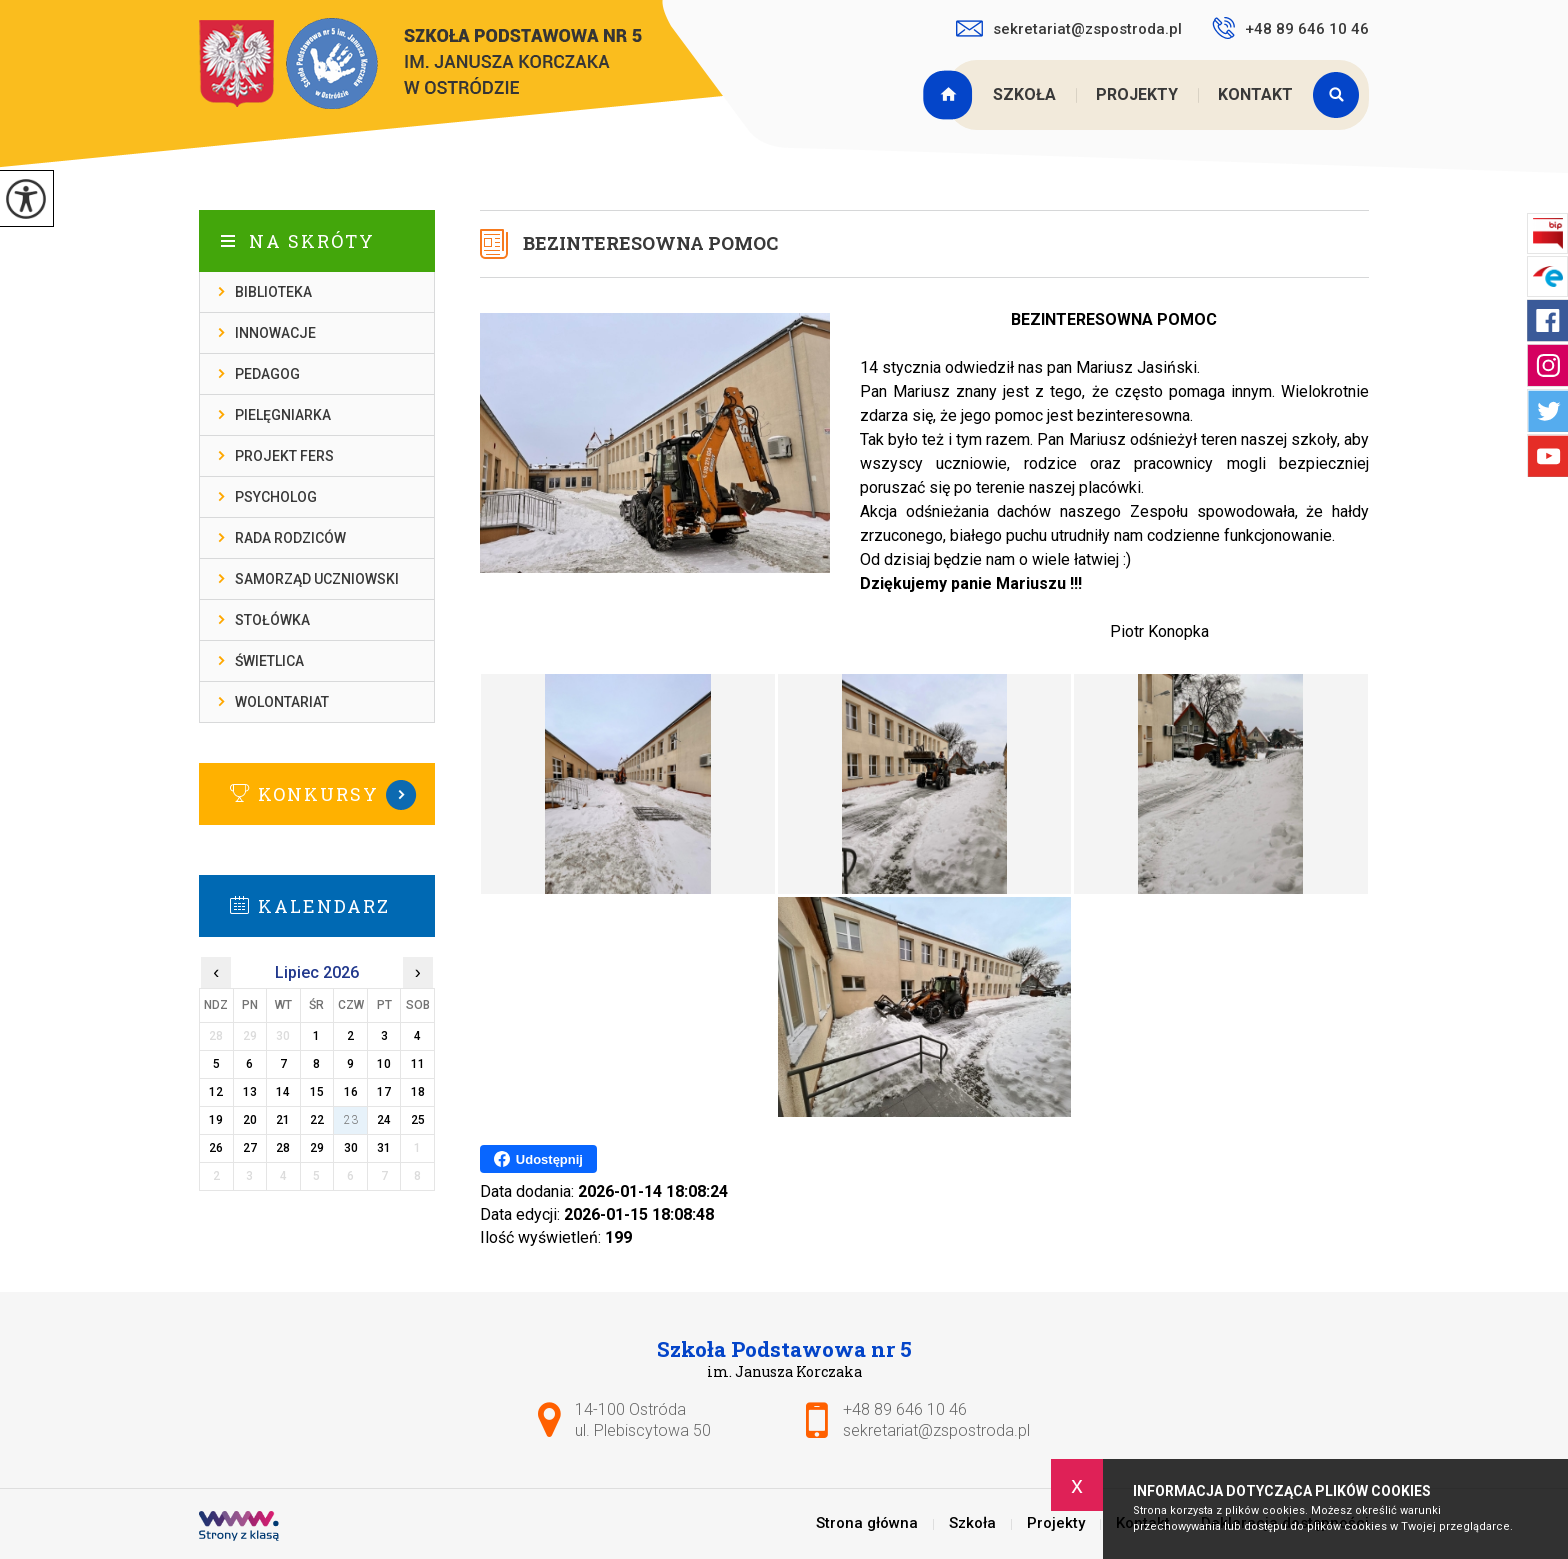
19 (216, 1120)
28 (283, 1148)
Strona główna (950, 95)
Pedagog (267, 374)
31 (384, 1148)
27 (250, 1148)
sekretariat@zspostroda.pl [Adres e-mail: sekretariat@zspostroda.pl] (936, 1430)
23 (351, 1120)
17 (384, 1092)
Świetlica (269, 661)
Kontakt (1255, 94)
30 (351, 1148)
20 (250, 1120)
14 (283, 1092)
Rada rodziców (290, 538)
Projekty (1137, 94)
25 (418, 1120)
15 (317, 1092)
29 (317, 1148)
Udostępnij (538, 1159)
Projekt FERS (284, 456)
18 (418, 1092)
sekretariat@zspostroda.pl (1069, 29)
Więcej (317, 795)
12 (216, 1092)
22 (317, 1120)
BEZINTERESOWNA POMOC (650, 243)
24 (384, 1120)
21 (283, 1120)
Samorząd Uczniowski (317, 579)
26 (216, 1148)
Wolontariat (282, 702)
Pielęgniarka (283, 415)
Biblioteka (273, 292)
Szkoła (1024, 94)
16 (351, 1092)
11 (418, 1064)
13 (250, 1092)
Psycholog (276, 497)
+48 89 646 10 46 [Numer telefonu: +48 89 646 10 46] (905, 1409)
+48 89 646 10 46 (1290, 28)
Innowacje (275, 333)
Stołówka (272, 620)
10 (384, 1064)
